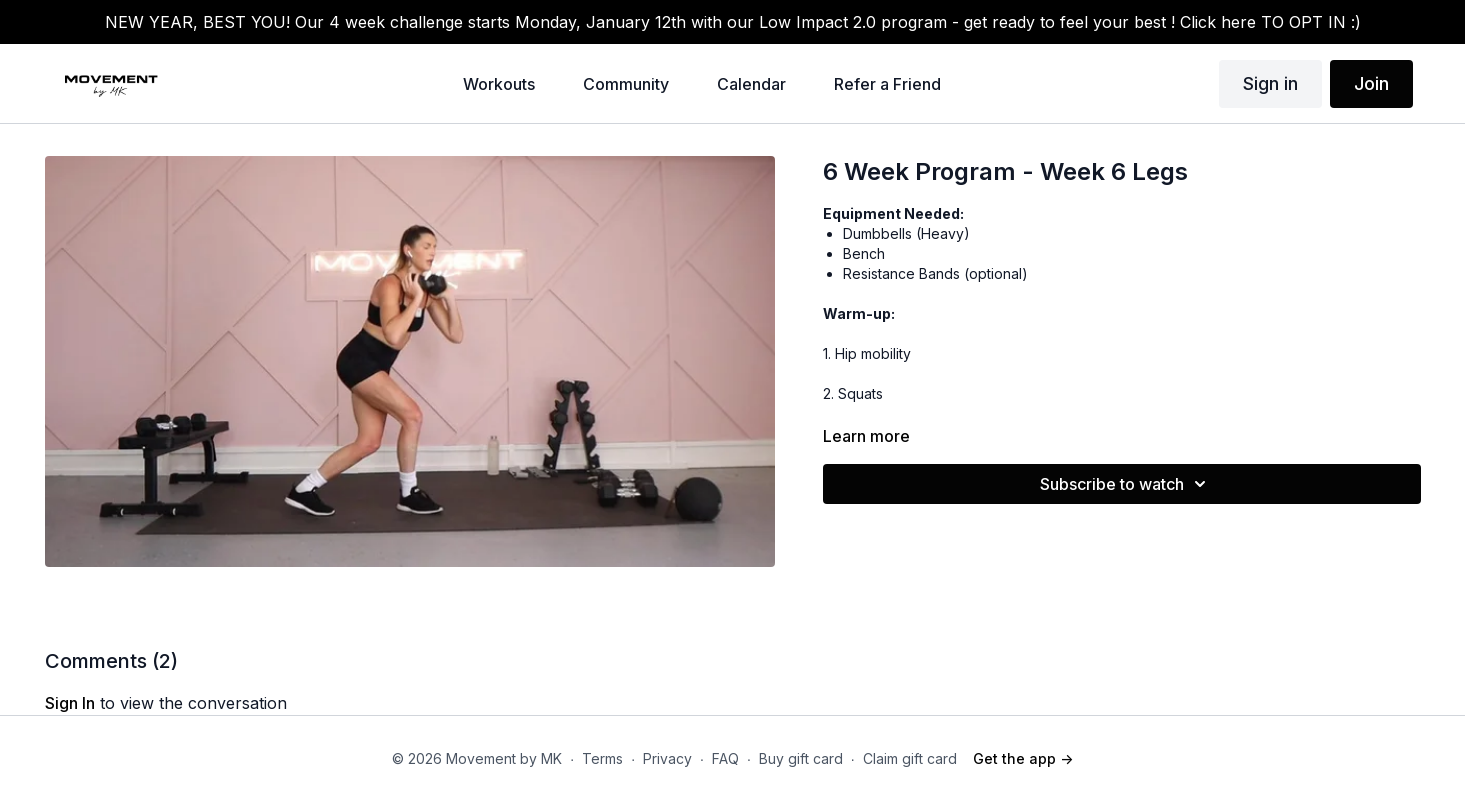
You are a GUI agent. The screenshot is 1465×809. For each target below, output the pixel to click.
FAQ (725, 758)
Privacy (667, 758)
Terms (602, 758)
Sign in (1270, 83)
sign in (70, 703)
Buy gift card (801, 758)
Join (1371, 83)
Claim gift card (910, 758)
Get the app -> (1023, 758)
